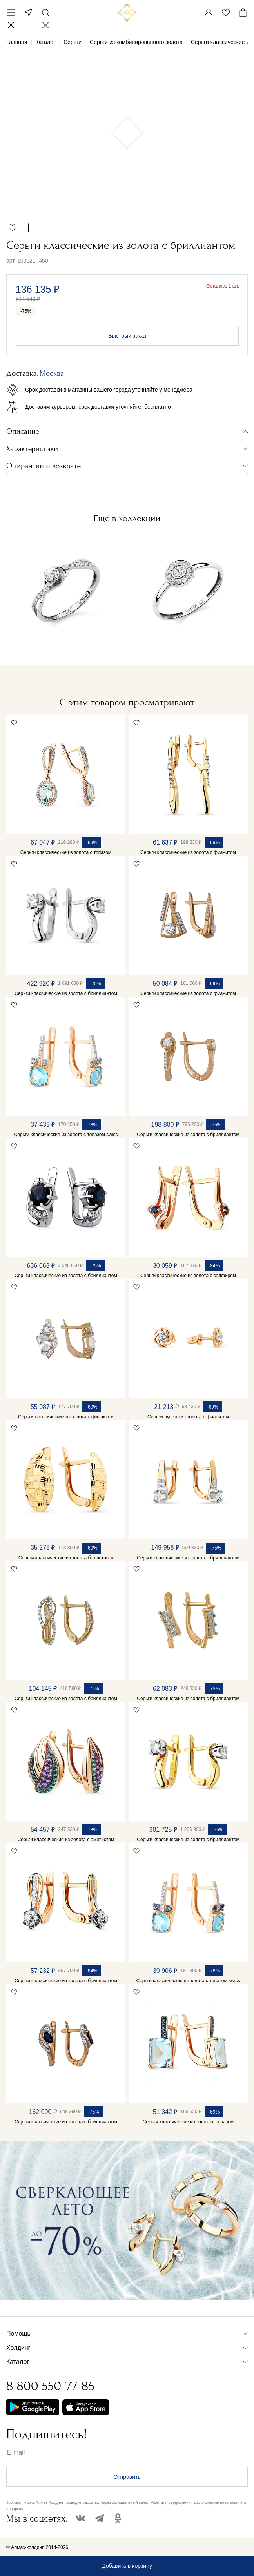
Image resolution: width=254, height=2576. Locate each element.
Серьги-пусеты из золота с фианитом (188, 1416)
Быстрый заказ (128, 336)
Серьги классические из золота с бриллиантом (66, 993)
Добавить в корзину (127, 2566)
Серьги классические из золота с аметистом (66, 1839)
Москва (28, 12)
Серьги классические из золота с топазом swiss (66, 1134)
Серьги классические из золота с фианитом (188, 852)
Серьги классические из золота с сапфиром (188, 1275)
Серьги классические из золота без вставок (65, 1558)
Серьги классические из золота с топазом (65, 852)
